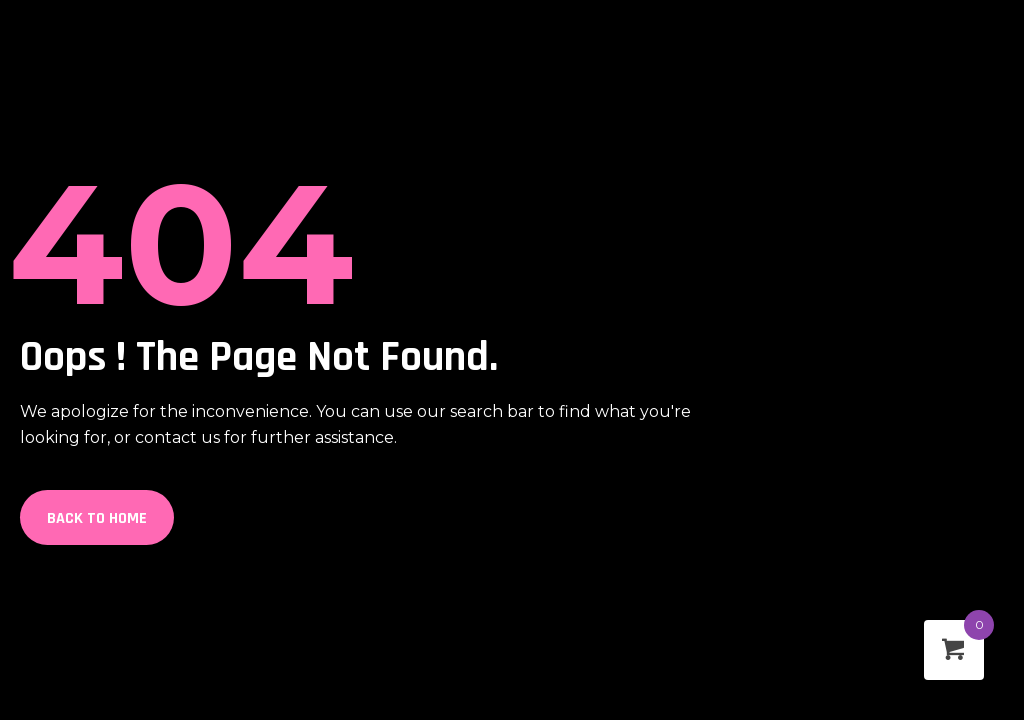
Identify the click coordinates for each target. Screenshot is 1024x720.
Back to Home (97, 518)
